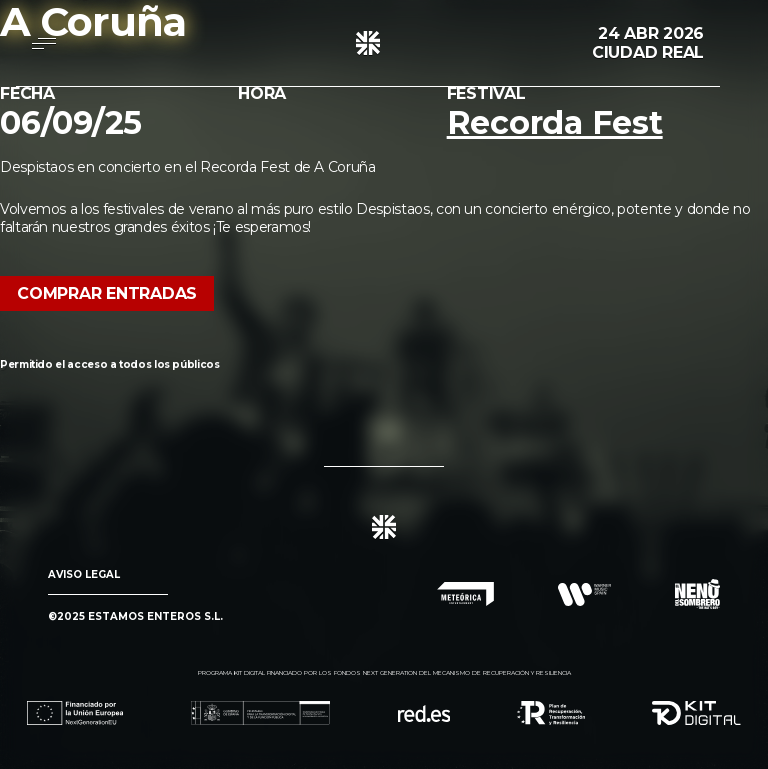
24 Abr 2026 (651, 33)
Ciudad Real (648, 52)
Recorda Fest (555, 122)
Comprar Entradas (107, 293)
